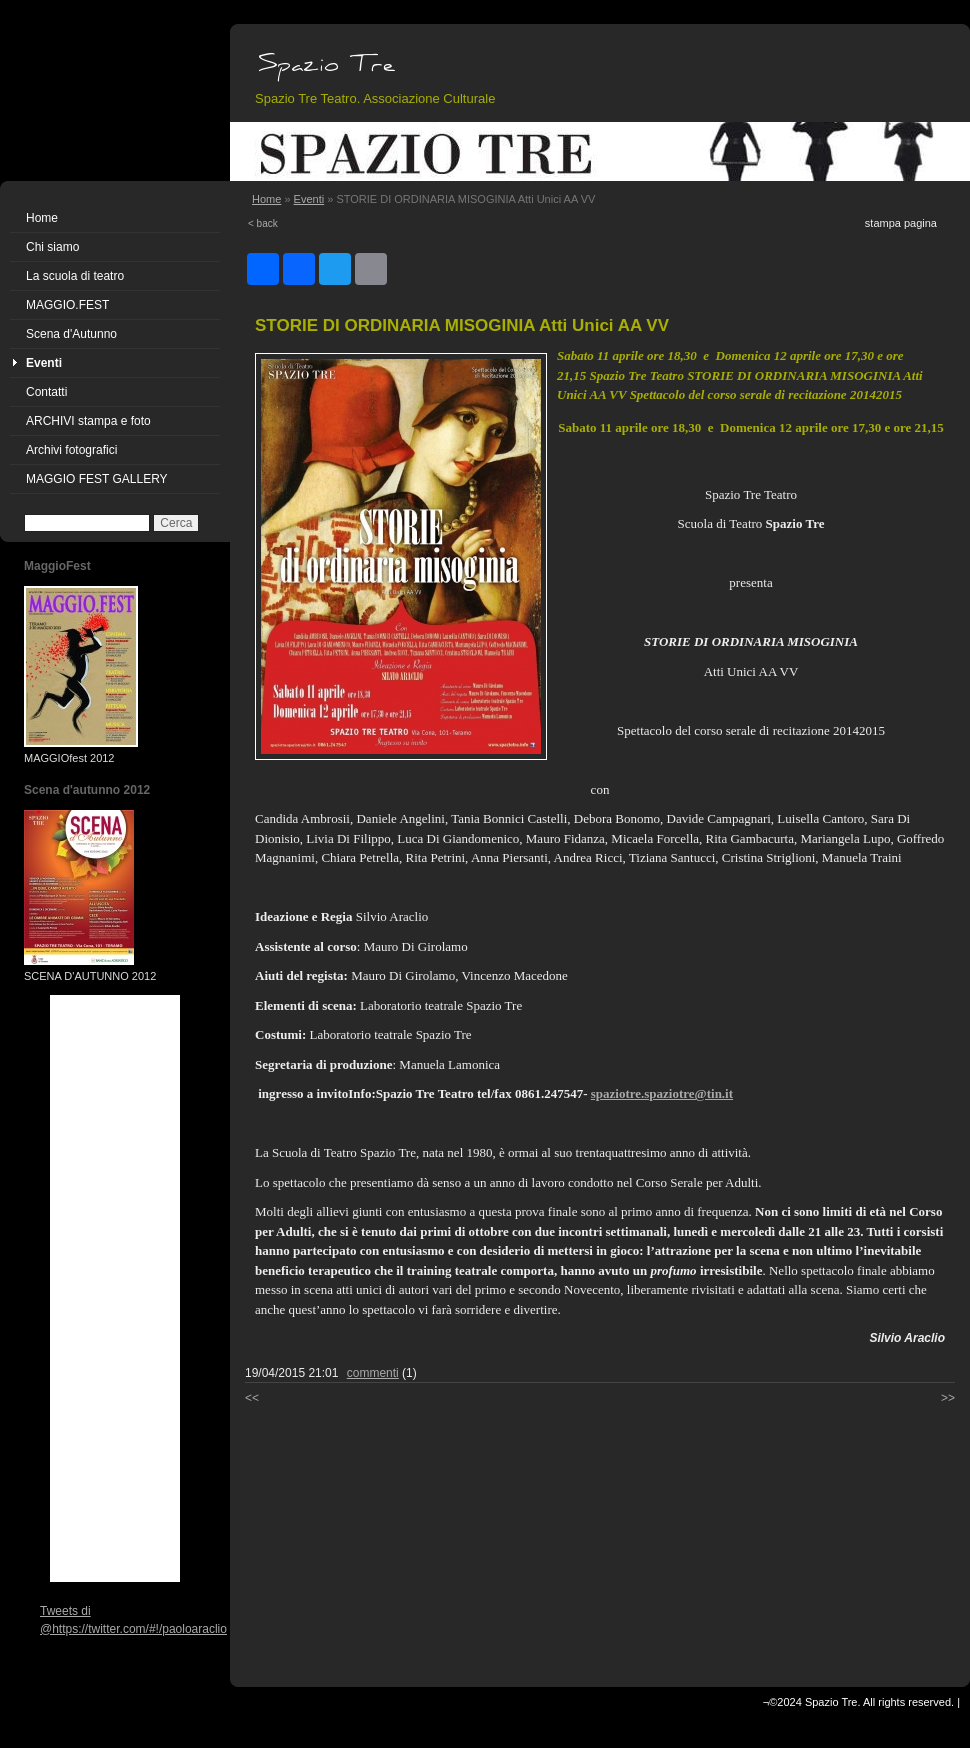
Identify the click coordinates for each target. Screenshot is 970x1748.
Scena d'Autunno (71, 334)
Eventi (44, 363)
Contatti (46, 392)
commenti (373, 1373)
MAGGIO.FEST (67, 305)
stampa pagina (901, 223)
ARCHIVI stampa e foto (88, 421)
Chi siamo (52, 247)
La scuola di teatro (75, 276)
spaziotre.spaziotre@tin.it (662, 1093)
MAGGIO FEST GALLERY (97, 479)
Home (42, 218)
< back (263, 223)
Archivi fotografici (71, 450)
